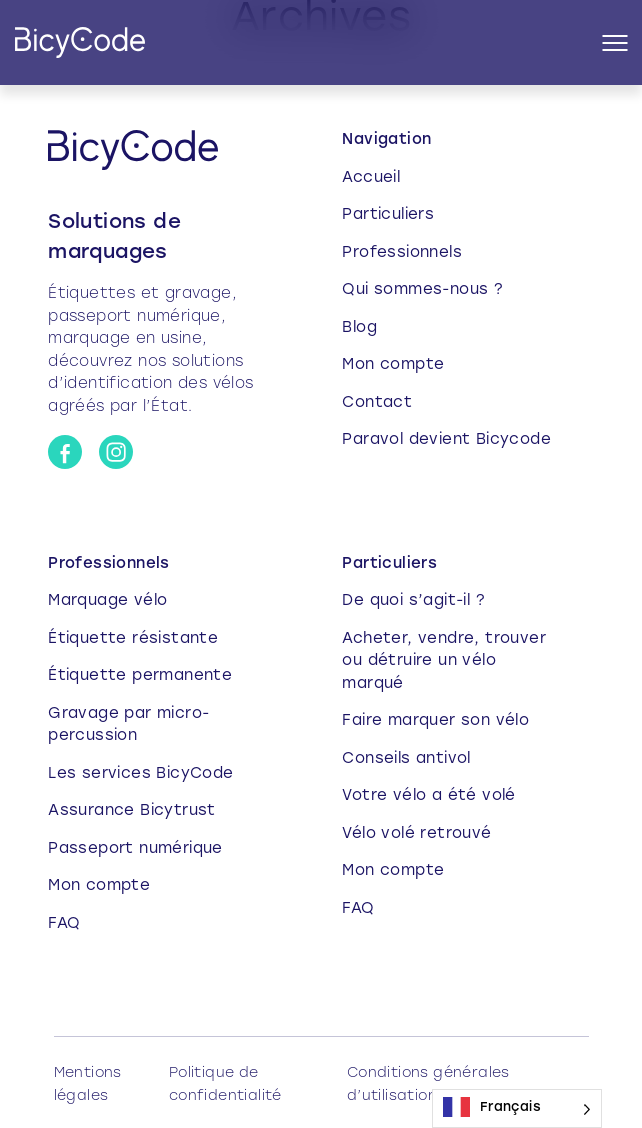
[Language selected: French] (517, 1108)
